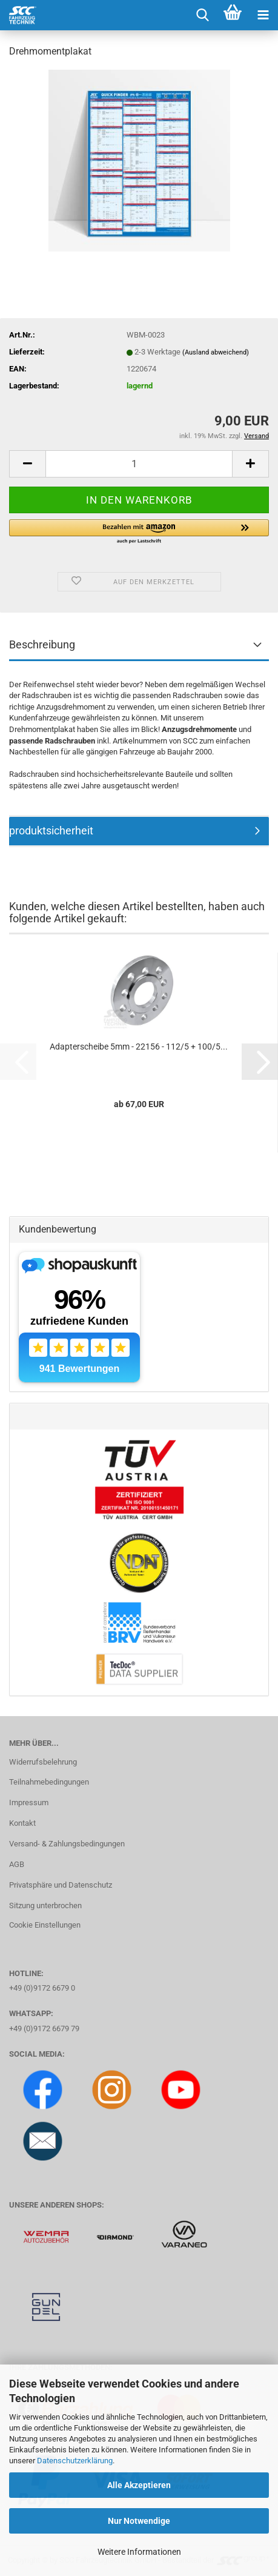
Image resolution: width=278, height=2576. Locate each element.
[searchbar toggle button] (202, 15)
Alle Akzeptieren (139, 2485)
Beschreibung (42, 644)
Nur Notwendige (139, 2521)
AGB (16, 1864)
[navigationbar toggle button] (263, 15)
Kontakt (22, 1823)
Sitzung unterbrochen (45, 1905)
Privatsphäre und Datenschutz (60, 1884)
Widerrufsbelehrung (43, 1761)
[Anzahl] (139, 464)
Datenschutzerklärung (75, 2460)
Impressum (28, 1802)
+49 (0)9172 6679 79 (44, 2028)
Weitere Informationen (139, 2552)
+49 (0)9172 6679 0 (42, 1987)
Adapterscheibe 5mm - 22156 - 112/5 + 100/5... (139, 1046)
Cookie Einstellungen (45, 1924)
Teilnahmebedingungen (49, 1781)
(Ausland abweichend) (215, 352)
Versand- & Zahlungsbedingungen (67, 1843)
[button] (27, 464)
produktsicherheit (51, 830)
